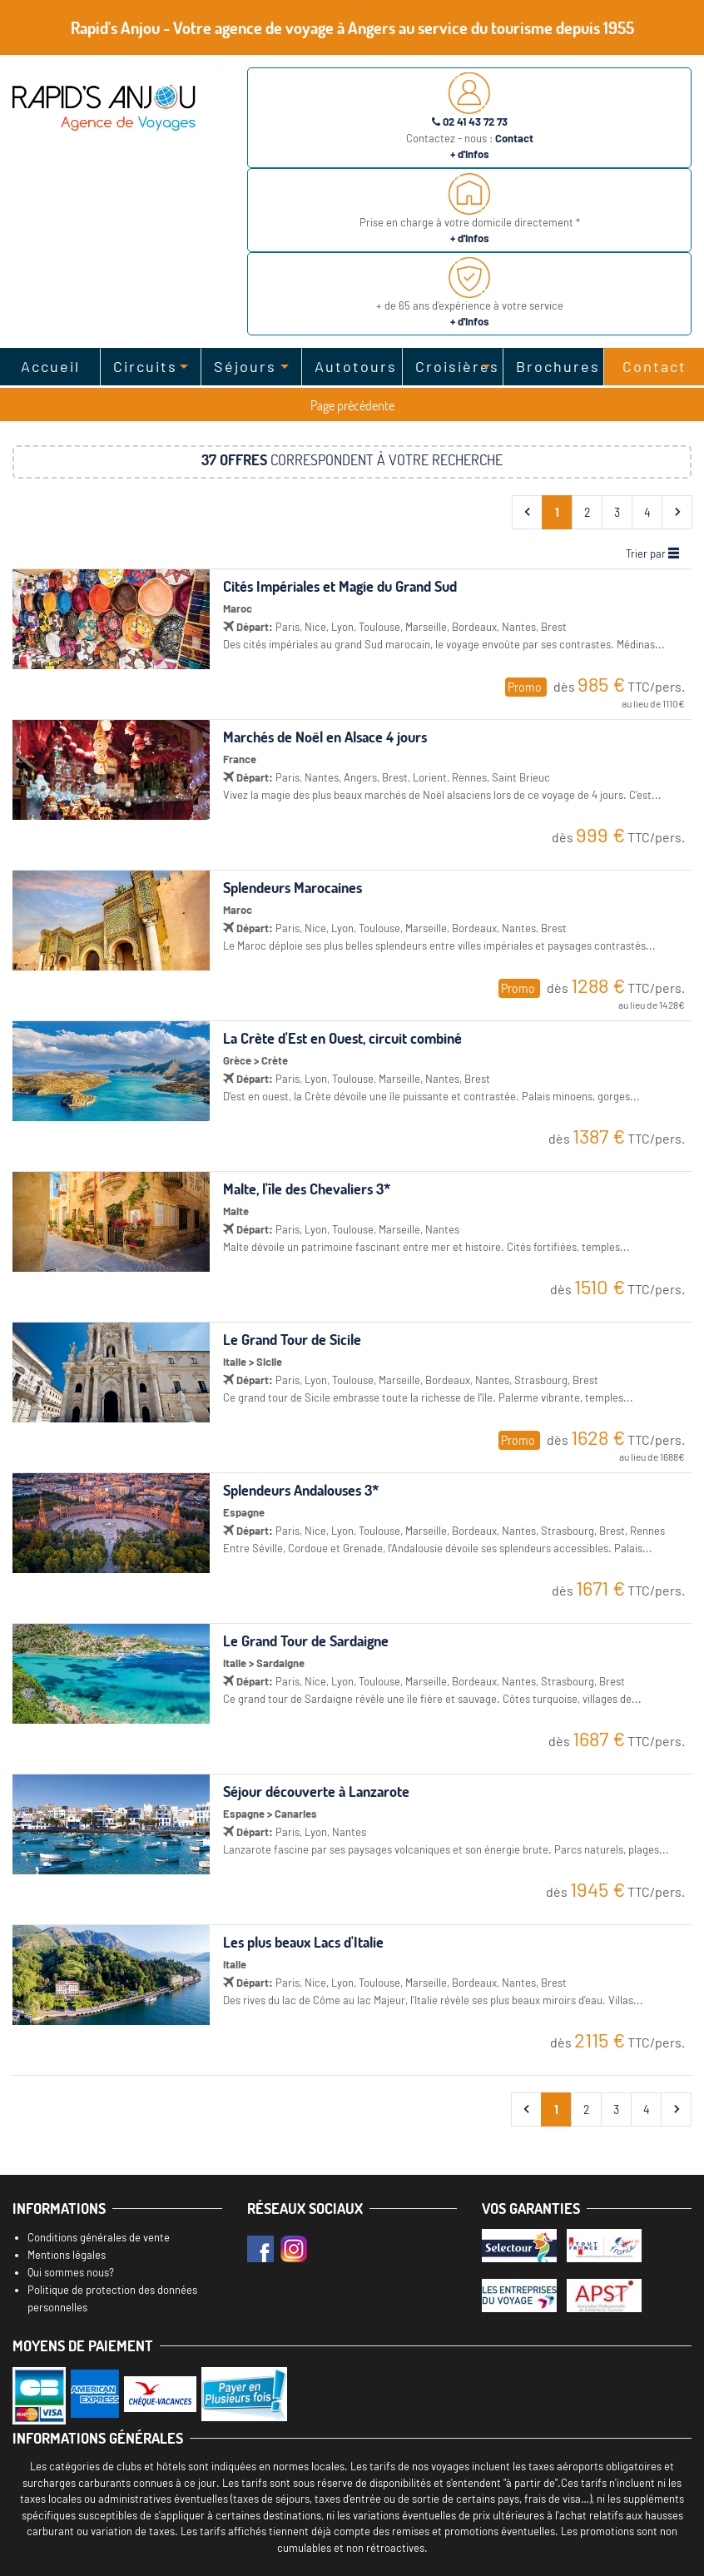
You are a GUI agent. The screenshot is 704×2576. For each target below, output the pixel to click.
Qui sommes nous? (70, 2272)
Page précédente (352, 405)
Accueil (50, 366)
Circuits (145, 366)
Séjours (245, 366)
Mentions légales (66, 2254)
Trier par (652, 553)
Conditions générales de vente (98, 2237)
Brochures (558, 366)
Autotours (356, 366)
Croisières (457, 366)
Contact (654, 366)
